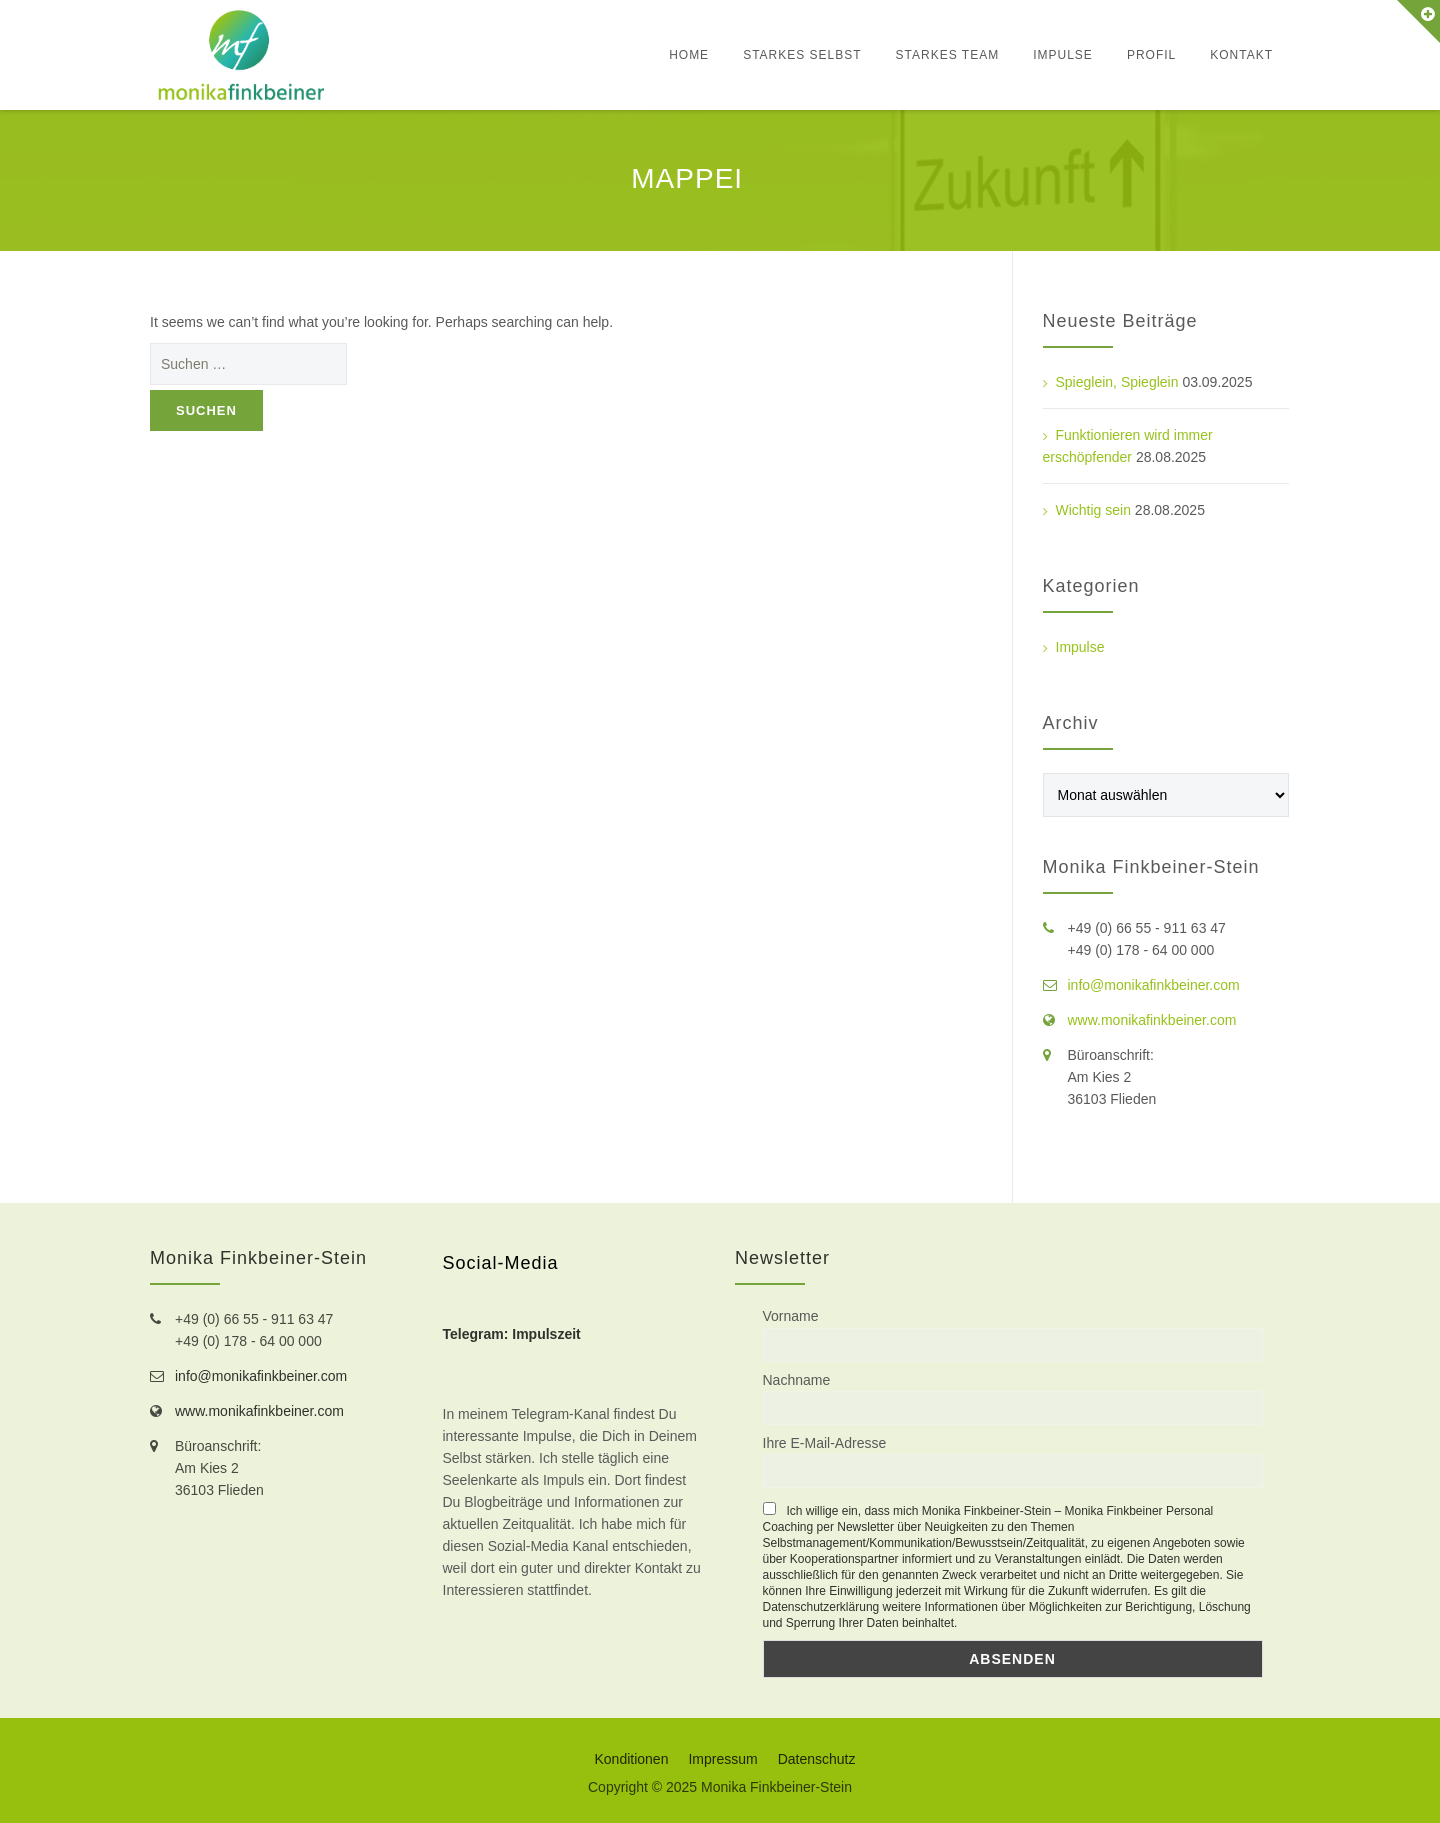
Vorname (791, 1316)
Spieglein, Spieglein (1117, 382)
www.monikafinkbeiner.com (1152, 1020)
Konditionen (631, 1759)
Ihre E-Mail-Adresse (825, 1443)
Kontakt (1241, 55)
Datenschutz (817, 1759)
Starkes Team (948, 55)
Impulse (1063, 55)
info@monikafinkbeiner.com (1154, 985)
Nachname (797, 1380)
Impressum (722, 1759)
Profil (1151, 55)
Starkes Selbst (802, 55)
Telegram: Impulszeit (512, 1334)
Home (689, 55)
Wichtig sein (1093, 510)
